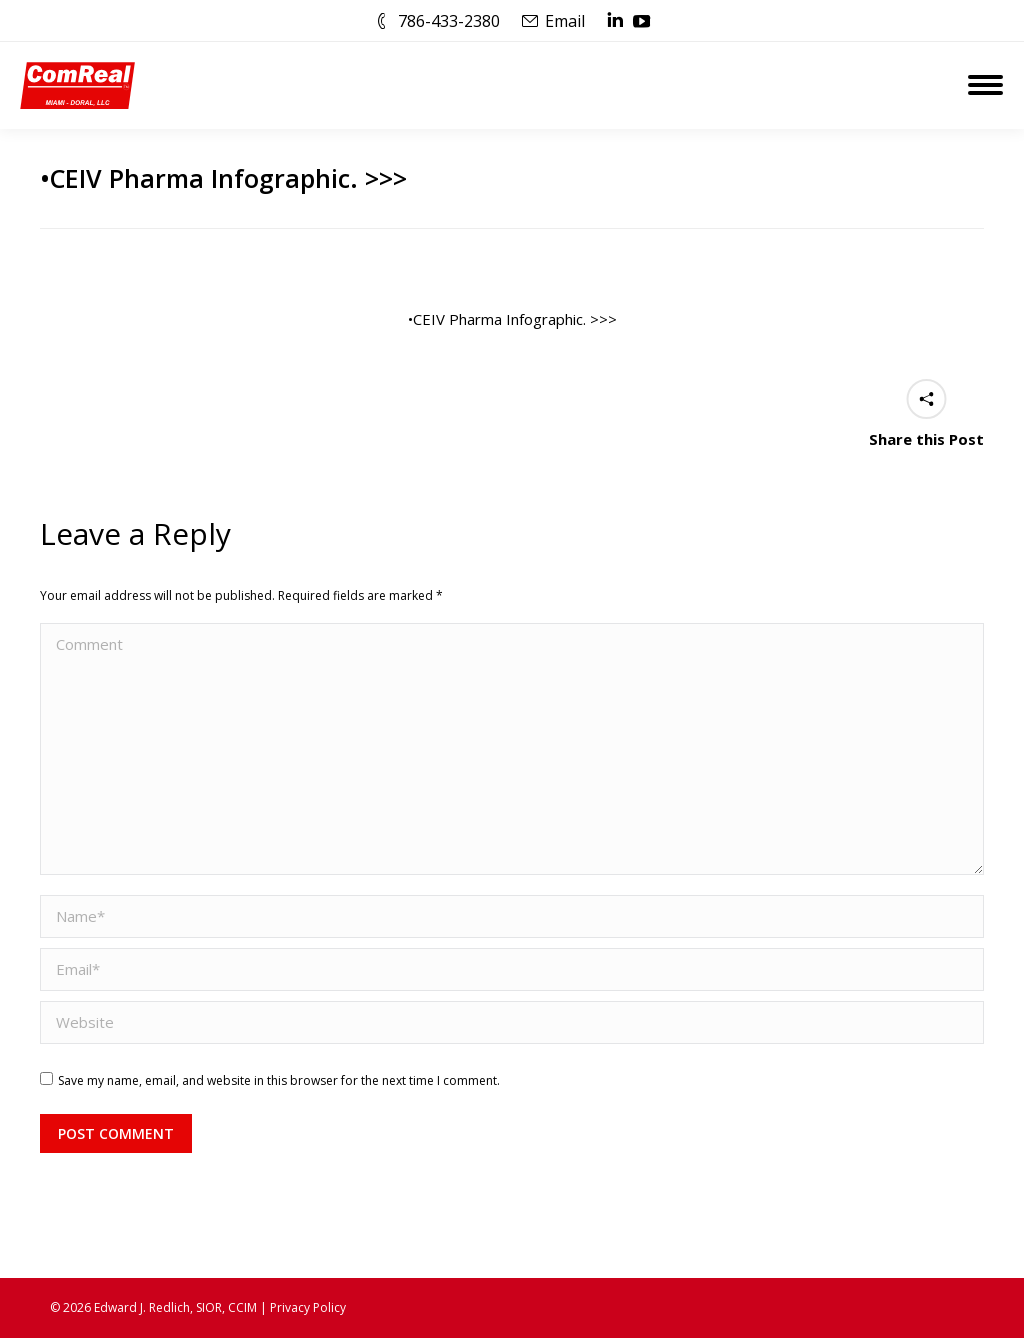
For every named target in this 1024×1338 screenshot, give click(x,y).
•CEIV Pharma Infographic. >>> (512, 319)
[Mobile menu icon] (985, 85)
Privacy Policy (308, 1307)
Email (565, 21)
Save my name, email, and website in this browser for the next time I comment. (279, 1080)
